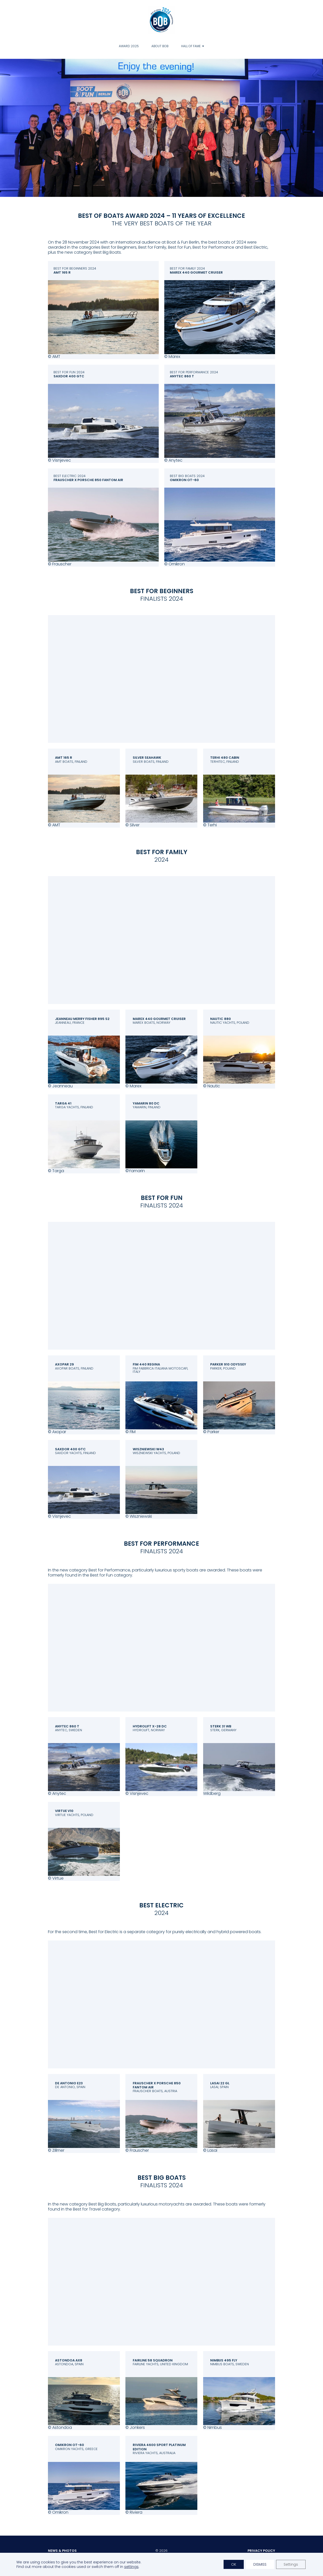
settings (131, 2566)
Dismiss (259, 2564)
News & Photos (62, 2550)
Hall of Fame (191, 46)
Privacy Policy (261, 2550)
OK (233, 2564)
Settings (291, 2564)
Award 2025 (129, 46)
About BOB (160, 46)
